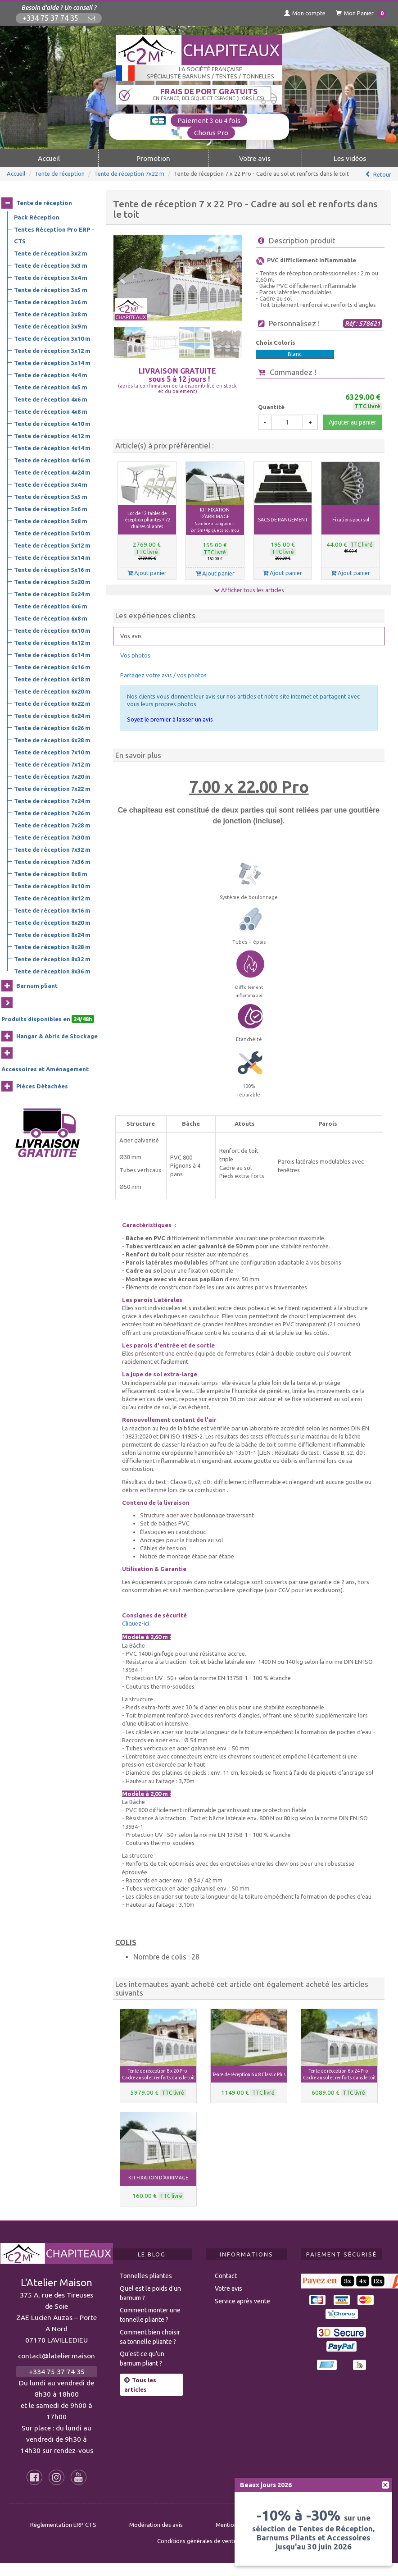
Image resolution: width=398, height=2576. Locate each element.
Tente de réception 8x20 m (52, 922)
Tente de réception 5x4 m (50, 484)
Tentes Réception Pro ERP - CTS (54, 235)
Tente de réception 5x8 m (50, 521)
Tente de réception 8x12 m (52, 898)
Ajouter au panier (352, 422)
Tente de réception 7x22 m (129, 173)
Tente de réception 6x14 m (52, 655)
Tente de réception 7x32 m (52, 849)
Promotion (153, 158)
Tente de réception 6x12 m (52, 642)
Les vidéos (350, 158)
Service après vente (242, 2301)
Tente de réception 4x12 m (52, 436)
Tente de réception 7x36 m (52, 862)
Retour (382, 174)
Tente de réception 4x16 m (52, 460)
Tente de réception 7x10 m (52, 752)
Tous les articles (140, 2385)
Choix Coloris (275, 342)
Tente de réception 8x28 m (52, 947)
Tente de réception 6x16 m (52, 667)
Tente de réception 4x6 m (50, 399)
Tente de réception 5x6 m (50, 509)
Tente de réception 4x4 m (50, 375)
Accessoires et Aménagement (45, 1069)
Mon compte (305, 13)
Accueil (49, 158)
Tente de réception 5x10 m (52, 533)
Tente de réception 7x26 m (52, 813)
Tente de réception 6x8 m (50, 618)
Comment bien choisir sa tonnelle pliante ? (150, 2337)
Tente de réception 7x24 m (52, 801)
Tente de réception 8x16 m (52, 910)
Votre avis (255, 158)
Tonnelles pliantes (146, 2275)
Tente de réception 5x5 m (50, 496)
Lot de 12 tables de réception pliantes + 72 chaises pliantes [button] (147, 520)
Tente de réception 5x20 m (52, 582)
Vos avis (131, 636)
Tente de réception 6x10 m (52, 630)
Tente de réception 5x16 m (52, 569)
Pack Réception (36, 217)
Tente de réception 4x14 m (52, 448)
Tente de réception (60, 173)
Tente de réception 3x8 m (50, 314)
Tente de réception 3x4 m (50, 277)
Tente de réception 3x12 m (52, 350)
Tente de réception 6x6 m (50, 606)
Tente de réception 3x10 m (52, 338)
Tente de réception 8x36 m (52, 971)
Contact (226, 2275)
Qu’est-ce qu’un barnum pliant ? (142, 2358)
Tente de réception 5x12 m (52, 545)
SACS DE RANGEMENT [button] (283, 519)
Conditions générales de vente (197, 2541)
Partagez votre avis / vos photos (163, 675)
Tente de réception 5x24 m (52, 594)
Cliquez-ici (135, 1623)
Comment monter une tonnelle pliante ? (150, 2315)
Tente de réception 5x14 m (52, 557)
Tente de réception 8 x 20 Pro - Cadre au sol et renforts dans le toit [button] (158, 2074)
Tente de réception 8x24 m (52, 935)
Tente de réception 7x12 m (52, 764)
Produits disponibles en (47, 1019)
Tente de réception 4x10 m (52, 423)
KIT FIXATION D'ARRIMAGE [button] (214, 520)
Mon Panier (361, 13)
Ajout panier (147, 573)
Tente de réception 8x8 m (50, 874)
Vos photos (135, 655)
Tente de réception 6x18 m (52, 679)
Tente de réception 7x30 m (52, 837)
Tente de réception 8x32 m (52, 959)
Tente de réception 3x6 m (50, 302)
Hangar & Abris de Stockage (57, 1036)
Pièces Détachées (42, 1086)
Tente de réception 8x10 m (52, 886)
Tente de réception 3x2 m (50, 253)
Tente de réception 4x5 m (50, 387)
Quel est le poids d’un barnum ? (150, 2293)
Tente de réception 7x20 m (52, 776)
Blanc (295, 354)
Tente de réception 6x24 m (52, 716)
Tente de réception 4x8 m (50, 411)
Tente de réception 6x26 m (52, 728)
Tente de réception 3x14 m (52, 363)
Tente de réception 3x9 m (50, 326)
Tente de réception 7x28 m (52, 825)
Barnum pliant (37, 985)
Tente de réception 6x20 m (52, 691)
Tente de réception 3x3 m (50, 265)
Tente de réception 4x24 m (52, 472)
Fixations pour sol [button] (350, 519)
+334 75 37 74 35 (50, 18)
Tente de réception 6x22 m (52, 703)
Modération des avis (156, 2524)
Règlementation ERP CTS (63, 2524)
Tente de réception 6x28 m (52, 740)
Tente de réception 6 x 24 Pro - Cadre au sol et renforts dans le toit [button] (339, 2074)
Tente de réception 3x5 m (50, 290)
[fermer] (385, 2485)
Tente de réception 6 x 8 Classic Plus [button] (248, 2074)
